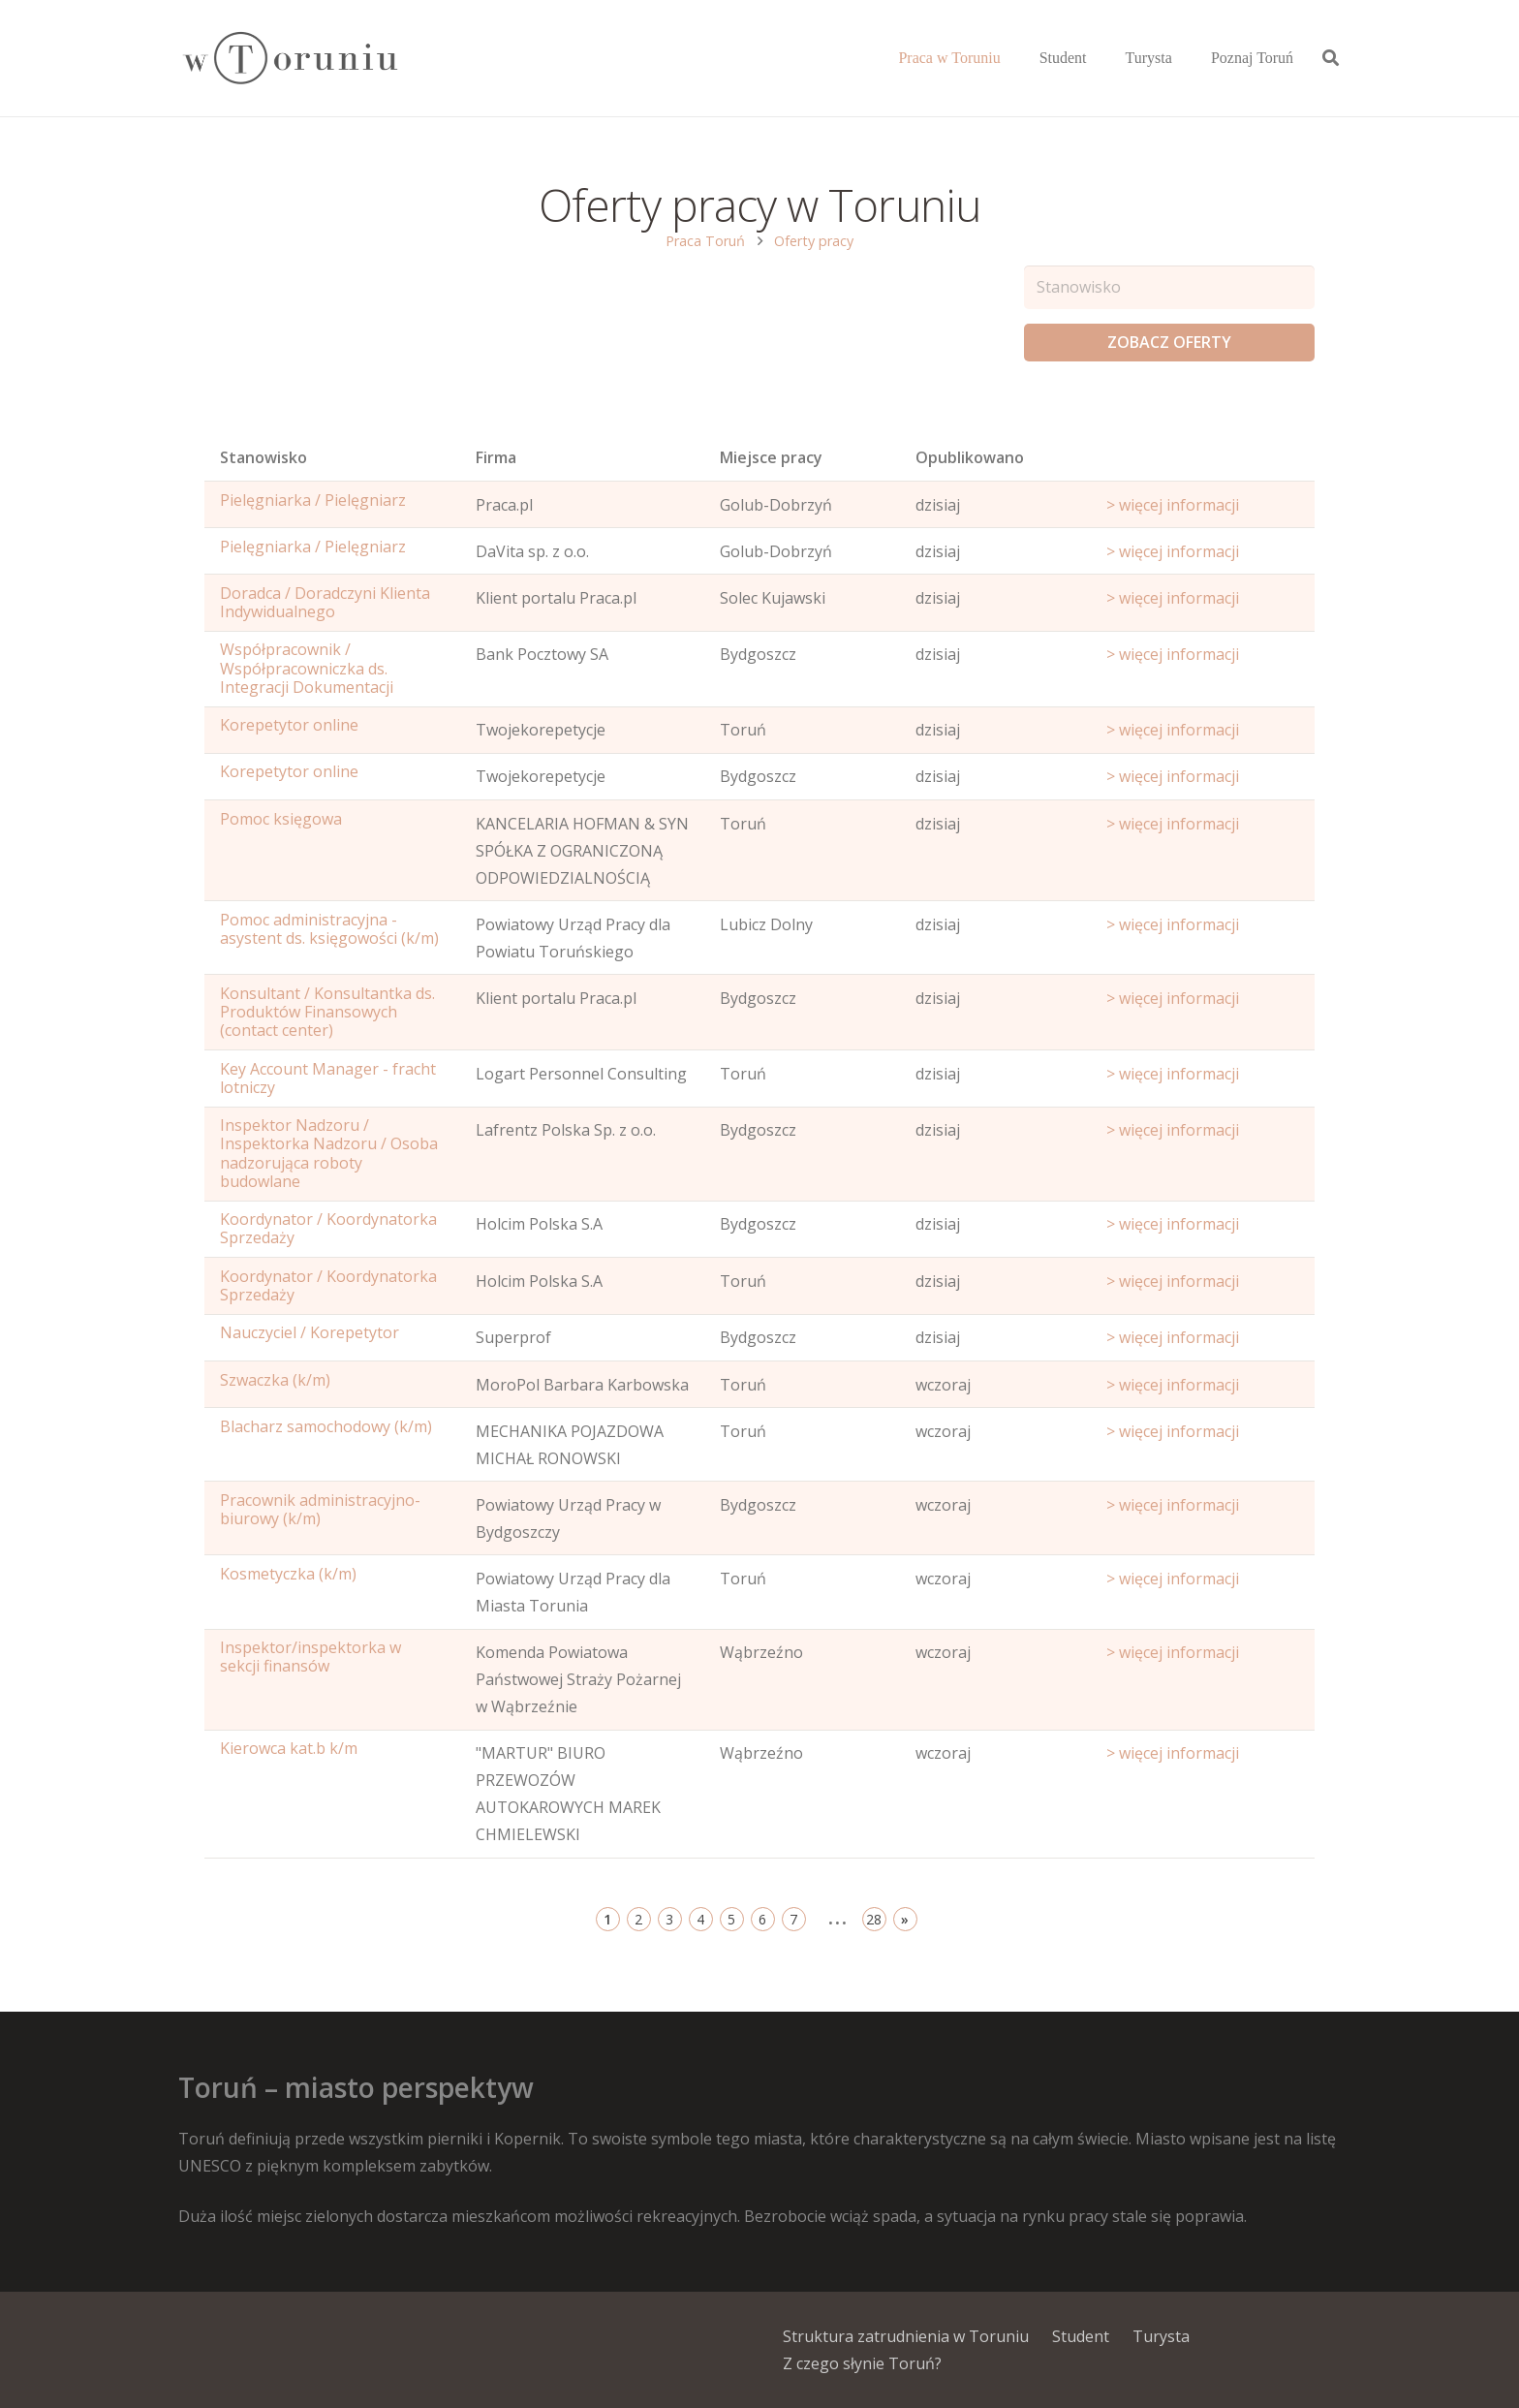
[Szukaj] (1330, 58)
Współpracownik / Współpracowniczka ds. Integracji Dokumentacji (306, 668)
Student (1080, 2336)
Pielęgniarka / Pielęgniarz (313, 500)
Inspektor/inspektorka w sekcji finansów (310, 1656)
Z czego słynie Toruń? (862, 2363)
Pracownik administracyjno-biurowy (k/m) (320, 1509)
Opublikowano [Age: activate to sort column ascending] (969, 457)
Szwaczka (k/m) (275, 1380)
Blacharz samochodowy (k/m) (326, 1426)
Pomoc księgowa (281, 818)
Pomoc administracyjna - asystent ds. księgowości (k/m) (329, 929)
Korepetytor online (289, 724)
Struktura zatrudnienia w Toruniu (906, 2336)
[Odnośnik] (289, 58)
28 (874, 1919)
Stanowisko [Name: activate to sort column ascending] (263, 457)
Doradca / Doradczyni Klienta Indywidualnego (325, 602)
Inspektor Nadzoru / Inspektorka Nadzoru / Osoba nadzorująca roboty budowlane (329, 1153)
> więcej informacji (1172, 505)
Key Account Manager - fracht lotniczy (328, 1078)
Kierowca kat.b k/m (288, 1748)
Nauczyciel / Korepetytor (309, 1332)
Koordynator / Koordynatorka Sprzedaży (328, 1228)
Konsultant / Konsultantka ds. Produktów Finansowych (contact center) (327, 1012)
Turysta (1161, 2336)
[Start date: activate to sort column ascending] (1203, 462)
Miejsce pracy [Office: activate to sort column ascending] (771, 457)
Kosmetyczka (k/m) (288, 1573)
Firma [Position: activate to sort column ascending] (496, 457)
